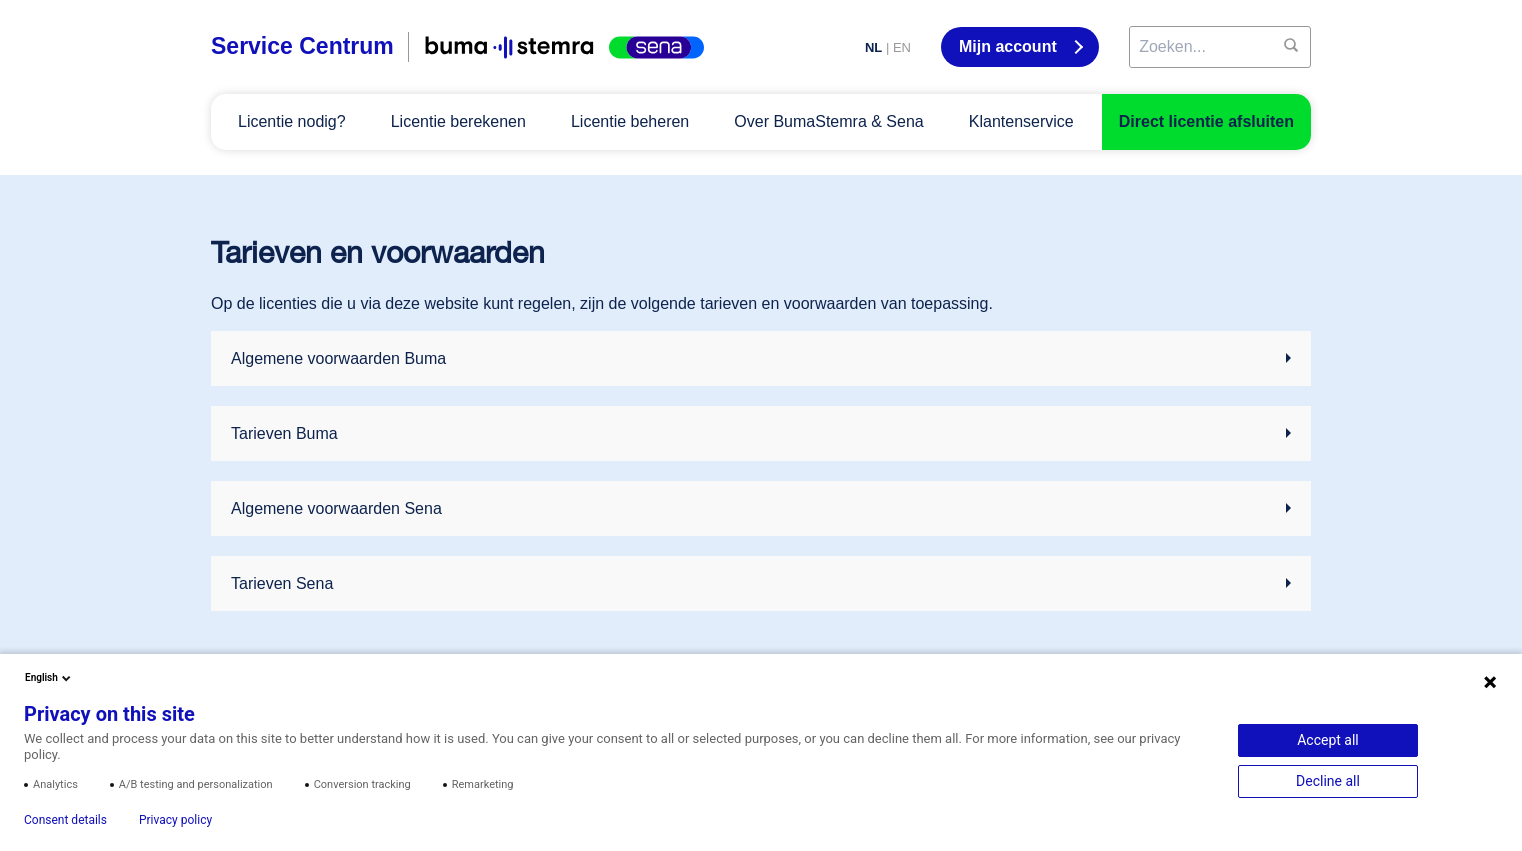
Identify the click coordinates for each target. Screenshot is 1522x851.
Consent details (65, 820)
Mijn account (1010, 46)
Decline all (1328, 781)
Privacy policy (175, 820)
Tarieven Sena (282, 583)
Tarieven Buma (284, 433)
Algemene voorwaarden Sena (336, 508)
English (49, 678)
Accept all (1328, 740)
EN (902, 47)
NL (873, 47)
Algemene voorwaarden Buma (338, 358)
